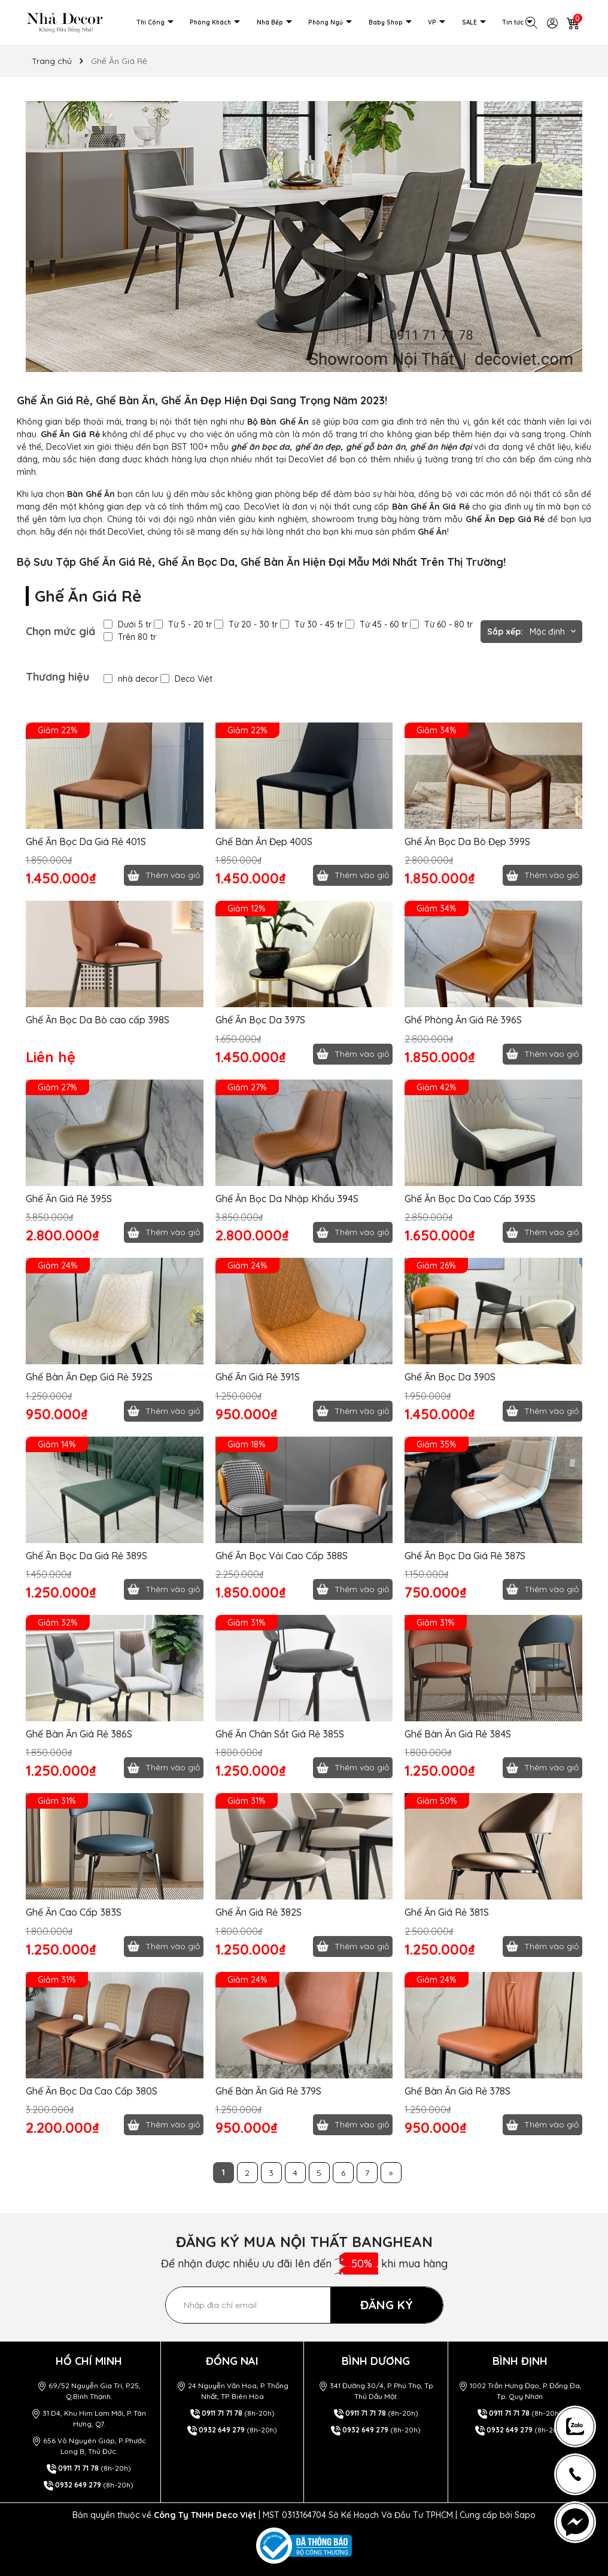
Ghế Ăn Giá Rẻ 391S (257, 1377)
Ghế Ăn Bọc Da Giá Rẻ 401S (86, 842)
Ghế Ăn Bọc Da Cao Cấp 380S (91, 2091)
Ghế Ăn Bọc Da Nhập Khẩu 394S (286, 1199)
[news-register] (575, 2426)
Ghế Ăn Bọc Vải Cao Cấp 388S (281, 1556)
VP (433, 22)
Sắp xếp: (505, 631)
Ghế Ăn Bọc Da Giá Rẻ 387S (465, 1556)
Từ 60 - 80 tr (441, 624)
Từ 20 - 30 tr (246, 624)
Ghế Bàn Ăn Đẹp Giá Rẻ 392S (89, 1377)
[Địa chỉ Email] (304, 2305)
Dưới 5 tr (127, 624)
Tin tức (513, 22)
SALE (470, 22)
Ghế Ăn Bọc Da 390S (450, 1377)
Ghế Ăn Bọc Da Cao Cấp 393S (470, 1199)
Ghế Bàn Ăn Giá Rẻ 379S (268, 2091)
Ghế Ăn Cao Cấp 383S (73, 1912)
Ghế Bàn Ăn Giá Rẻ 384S (458, 1734)
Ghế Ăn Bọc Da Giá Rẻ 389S (86, 1556)
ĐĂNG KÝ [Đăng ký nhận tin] (386, 2304)
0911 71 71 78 (78, 2468)
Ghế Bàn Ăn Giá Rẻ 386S (79, 1734)
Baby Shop (387, 22)
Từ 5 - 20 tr (183, 624)
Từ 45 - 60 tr (376, 624)
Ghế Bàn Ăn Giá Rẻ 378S (457, 2091)
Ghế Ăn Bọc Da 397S (260, 1020)
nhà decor (131, 678)
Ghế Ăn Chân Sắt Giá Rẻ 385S (279, 1734)
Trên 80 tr (130, 637)
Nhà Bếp (271, 22)
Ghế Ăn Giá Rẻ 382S (258, 1912)
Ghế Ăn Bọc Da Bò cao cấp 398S (97, 1020)
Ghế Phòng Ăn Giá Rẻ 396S (463, 1020)
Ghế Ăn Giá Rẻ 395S (69, 1199)
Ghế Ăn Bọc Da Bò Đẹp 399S (467, 842)
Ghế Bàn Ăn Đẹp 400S (263, 842)
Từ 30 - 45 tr (311, 624)
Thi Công (151, 22)
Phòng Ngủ (326, 22)
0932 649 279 (78, 2484)
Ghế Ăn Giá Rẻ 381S (447, 1912)
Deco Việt (186, 678)
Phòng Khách (211, 22)
